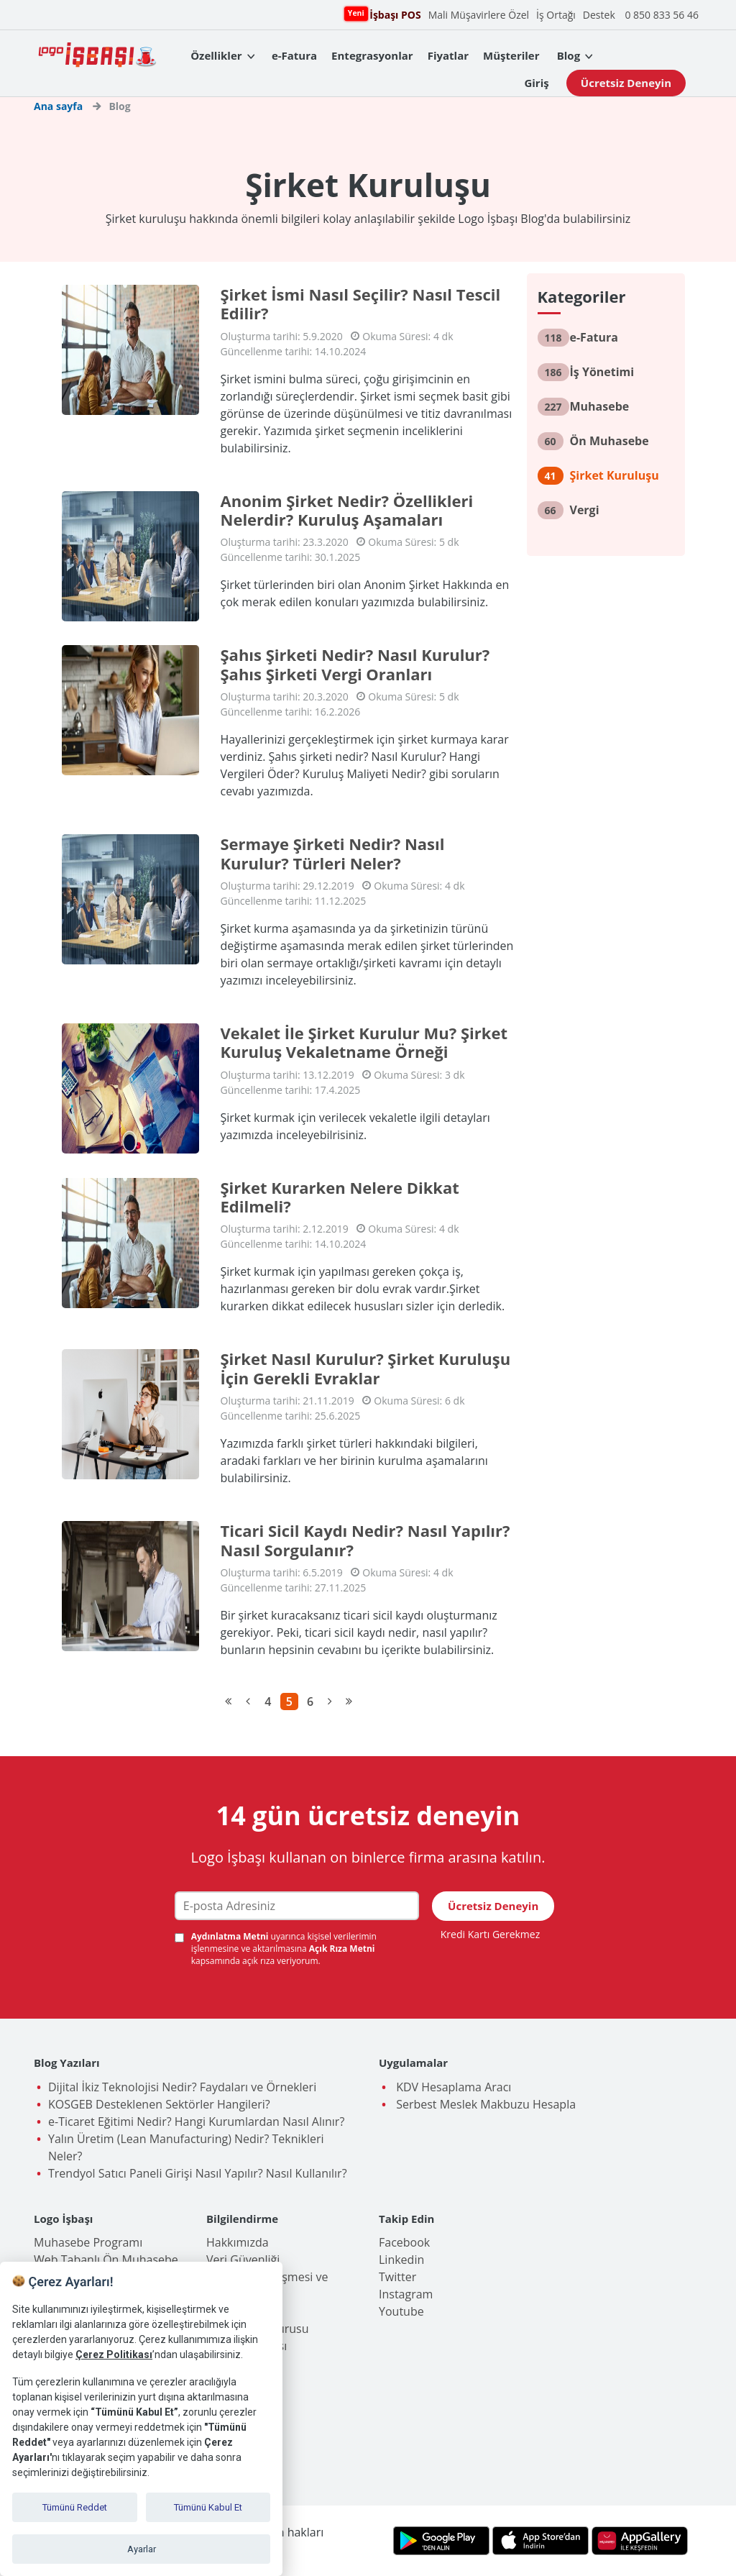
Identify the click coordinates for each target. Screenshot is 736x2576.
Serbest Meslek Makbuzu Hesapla (484, 2104)
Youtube (401, 2311)
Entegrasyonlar (372, 55)
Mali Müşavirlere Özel (478, 15)
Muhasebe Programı (88, 2242)
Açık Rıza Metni (342, 1948)
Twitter (397, 2277)
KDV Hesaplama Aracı (452, 2087)
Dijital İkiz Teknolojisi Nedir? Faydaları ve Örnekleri (182, 2087)
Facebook (404, 2242)
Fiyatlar (448, 55)
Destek (599, 15)
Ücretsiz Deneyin (626, 83)
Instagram (406, 2294)
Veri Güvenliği (243, 2259)
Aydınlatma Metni (231, 1936)
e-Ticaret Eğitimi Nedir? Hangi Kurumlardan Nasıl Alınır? (196, 2121)
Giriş (536, 83)
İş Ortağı (556, 15)
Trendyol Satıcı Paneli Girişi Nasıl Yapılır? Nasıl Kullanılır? (197, 2173)
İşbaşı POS (393, 14)
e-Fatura (294, 55)
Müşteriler (511, 55)
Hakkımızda (237, 2242)
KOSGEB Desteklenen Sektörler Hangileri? (159, 2104)
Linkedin (401, 2259)
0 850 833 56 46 (662, 15)
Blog (568, 55)
